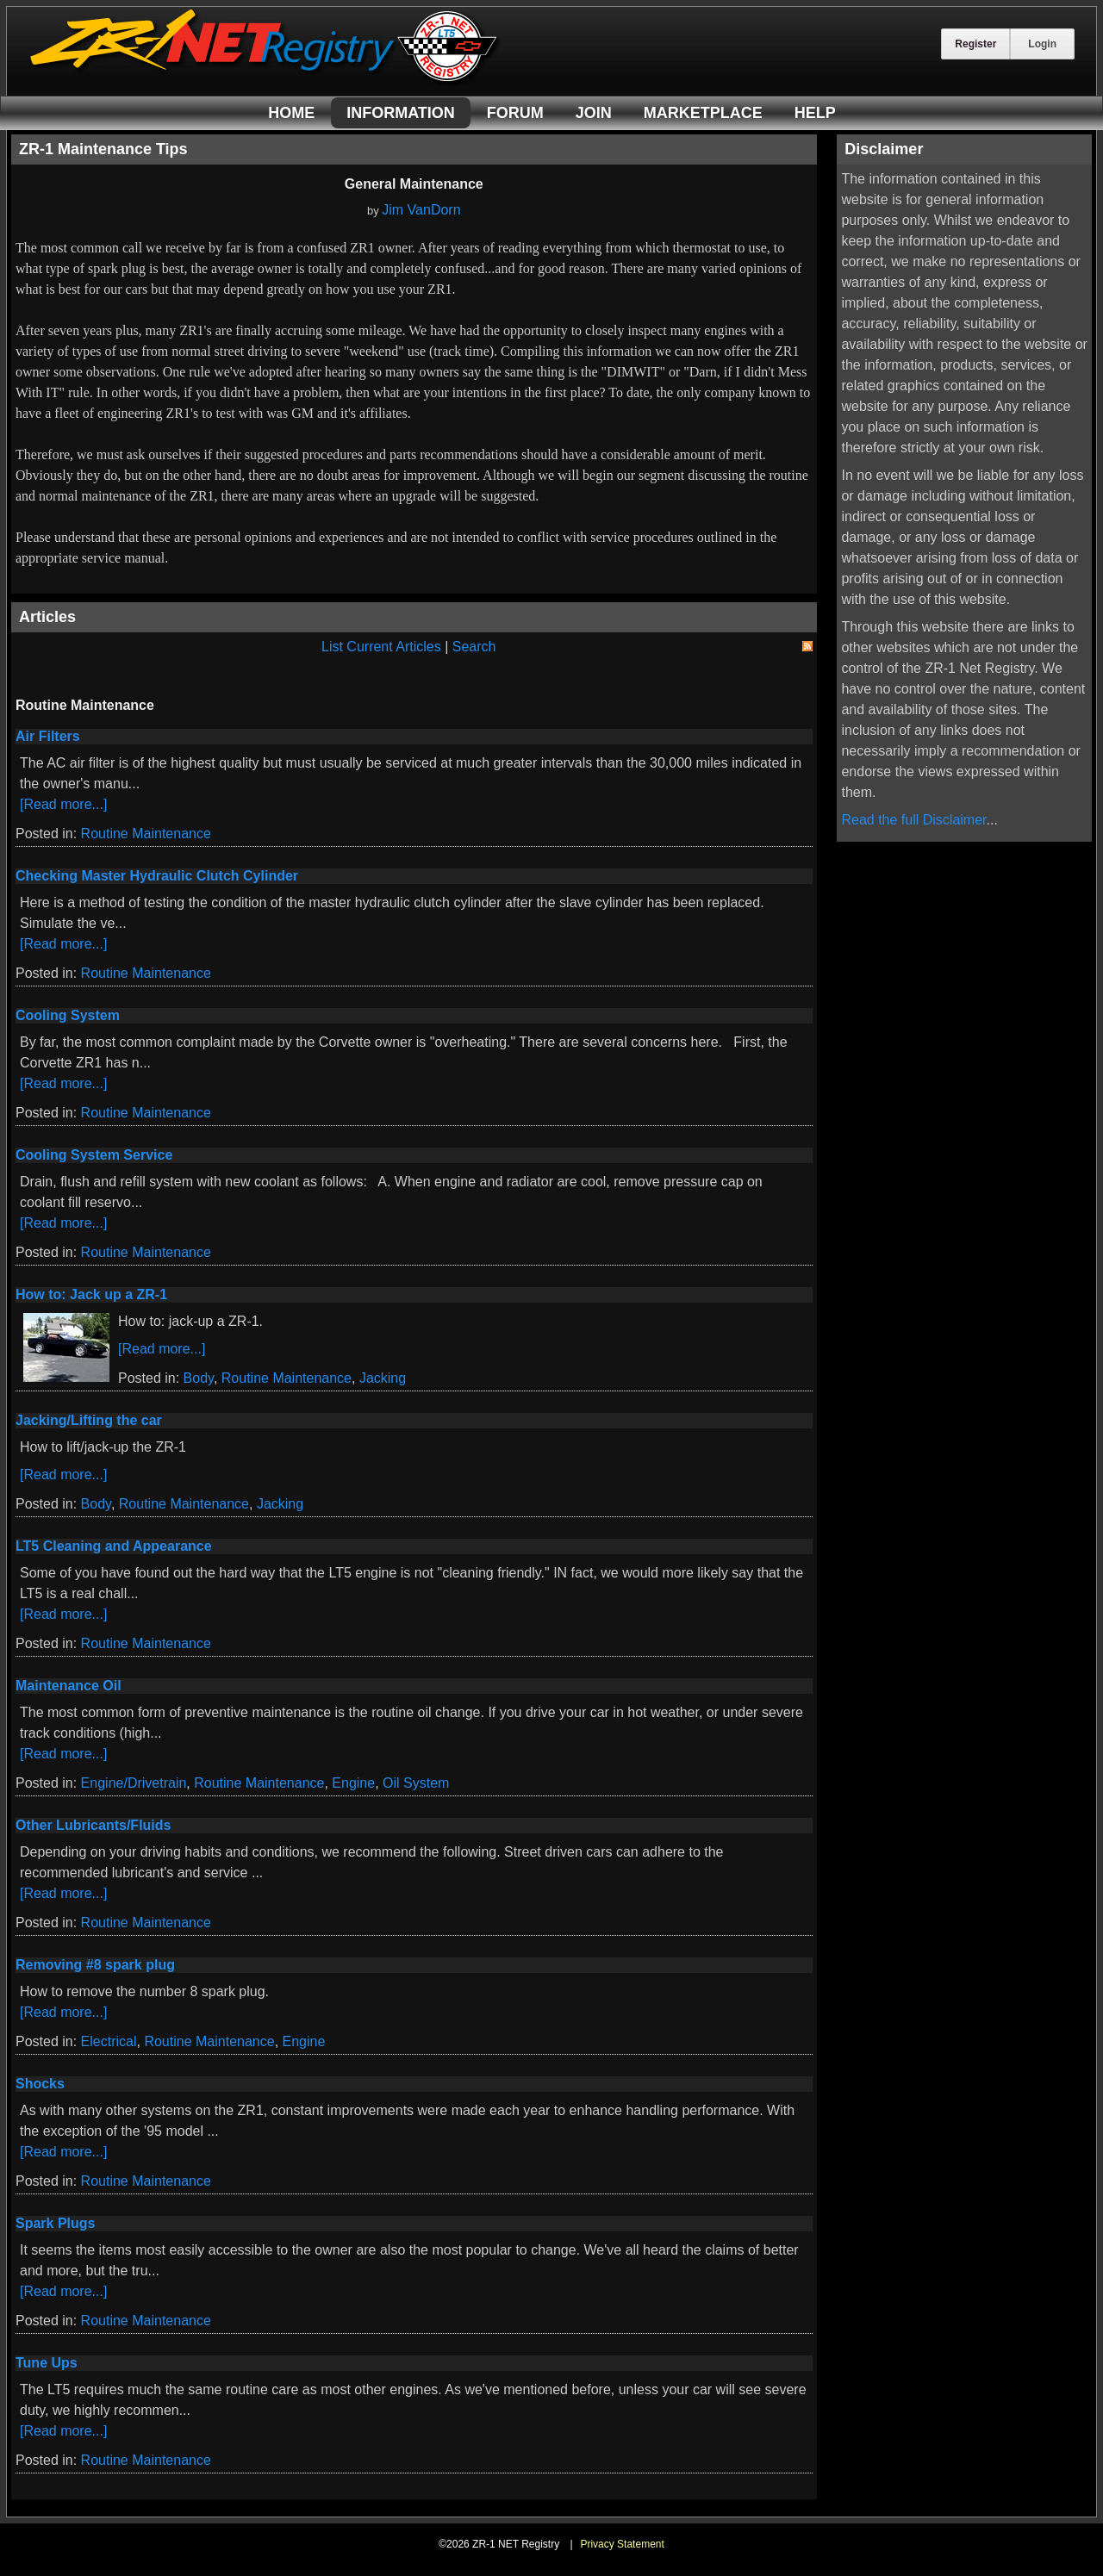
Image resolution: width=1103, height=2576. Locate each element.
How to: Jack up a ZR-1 (91, 1294)
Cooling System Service (94, 1155)
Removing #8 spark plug (95, 1964)
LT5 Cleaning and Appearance (114, 1546)
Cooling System (68, 1015)
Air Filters (48, 736)
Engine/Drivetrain (134, 1783)
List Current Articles (381, 646)
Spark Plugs (55, 2223)
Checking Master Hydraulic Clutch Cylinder (157, 875)
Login (1042, 44)
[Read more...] (63, 804)
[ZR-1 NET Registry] (265, 80)
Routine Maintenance (146, 833)
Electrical (109, 2041)
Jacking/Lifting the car (89, 1420)
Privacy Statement (622, 2544)
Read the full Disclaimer (913, 819)
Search (474, 646)
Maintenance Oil (69, 1685)
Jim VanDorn (421, 209)
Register (975, 44)
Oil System (416, 1783)
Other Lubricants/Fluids (93, 1825)
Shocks (40, 2083)
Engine (353, 1783)
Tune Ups (47, 2362)
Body (199, 1378)
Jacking (382, 1378)
